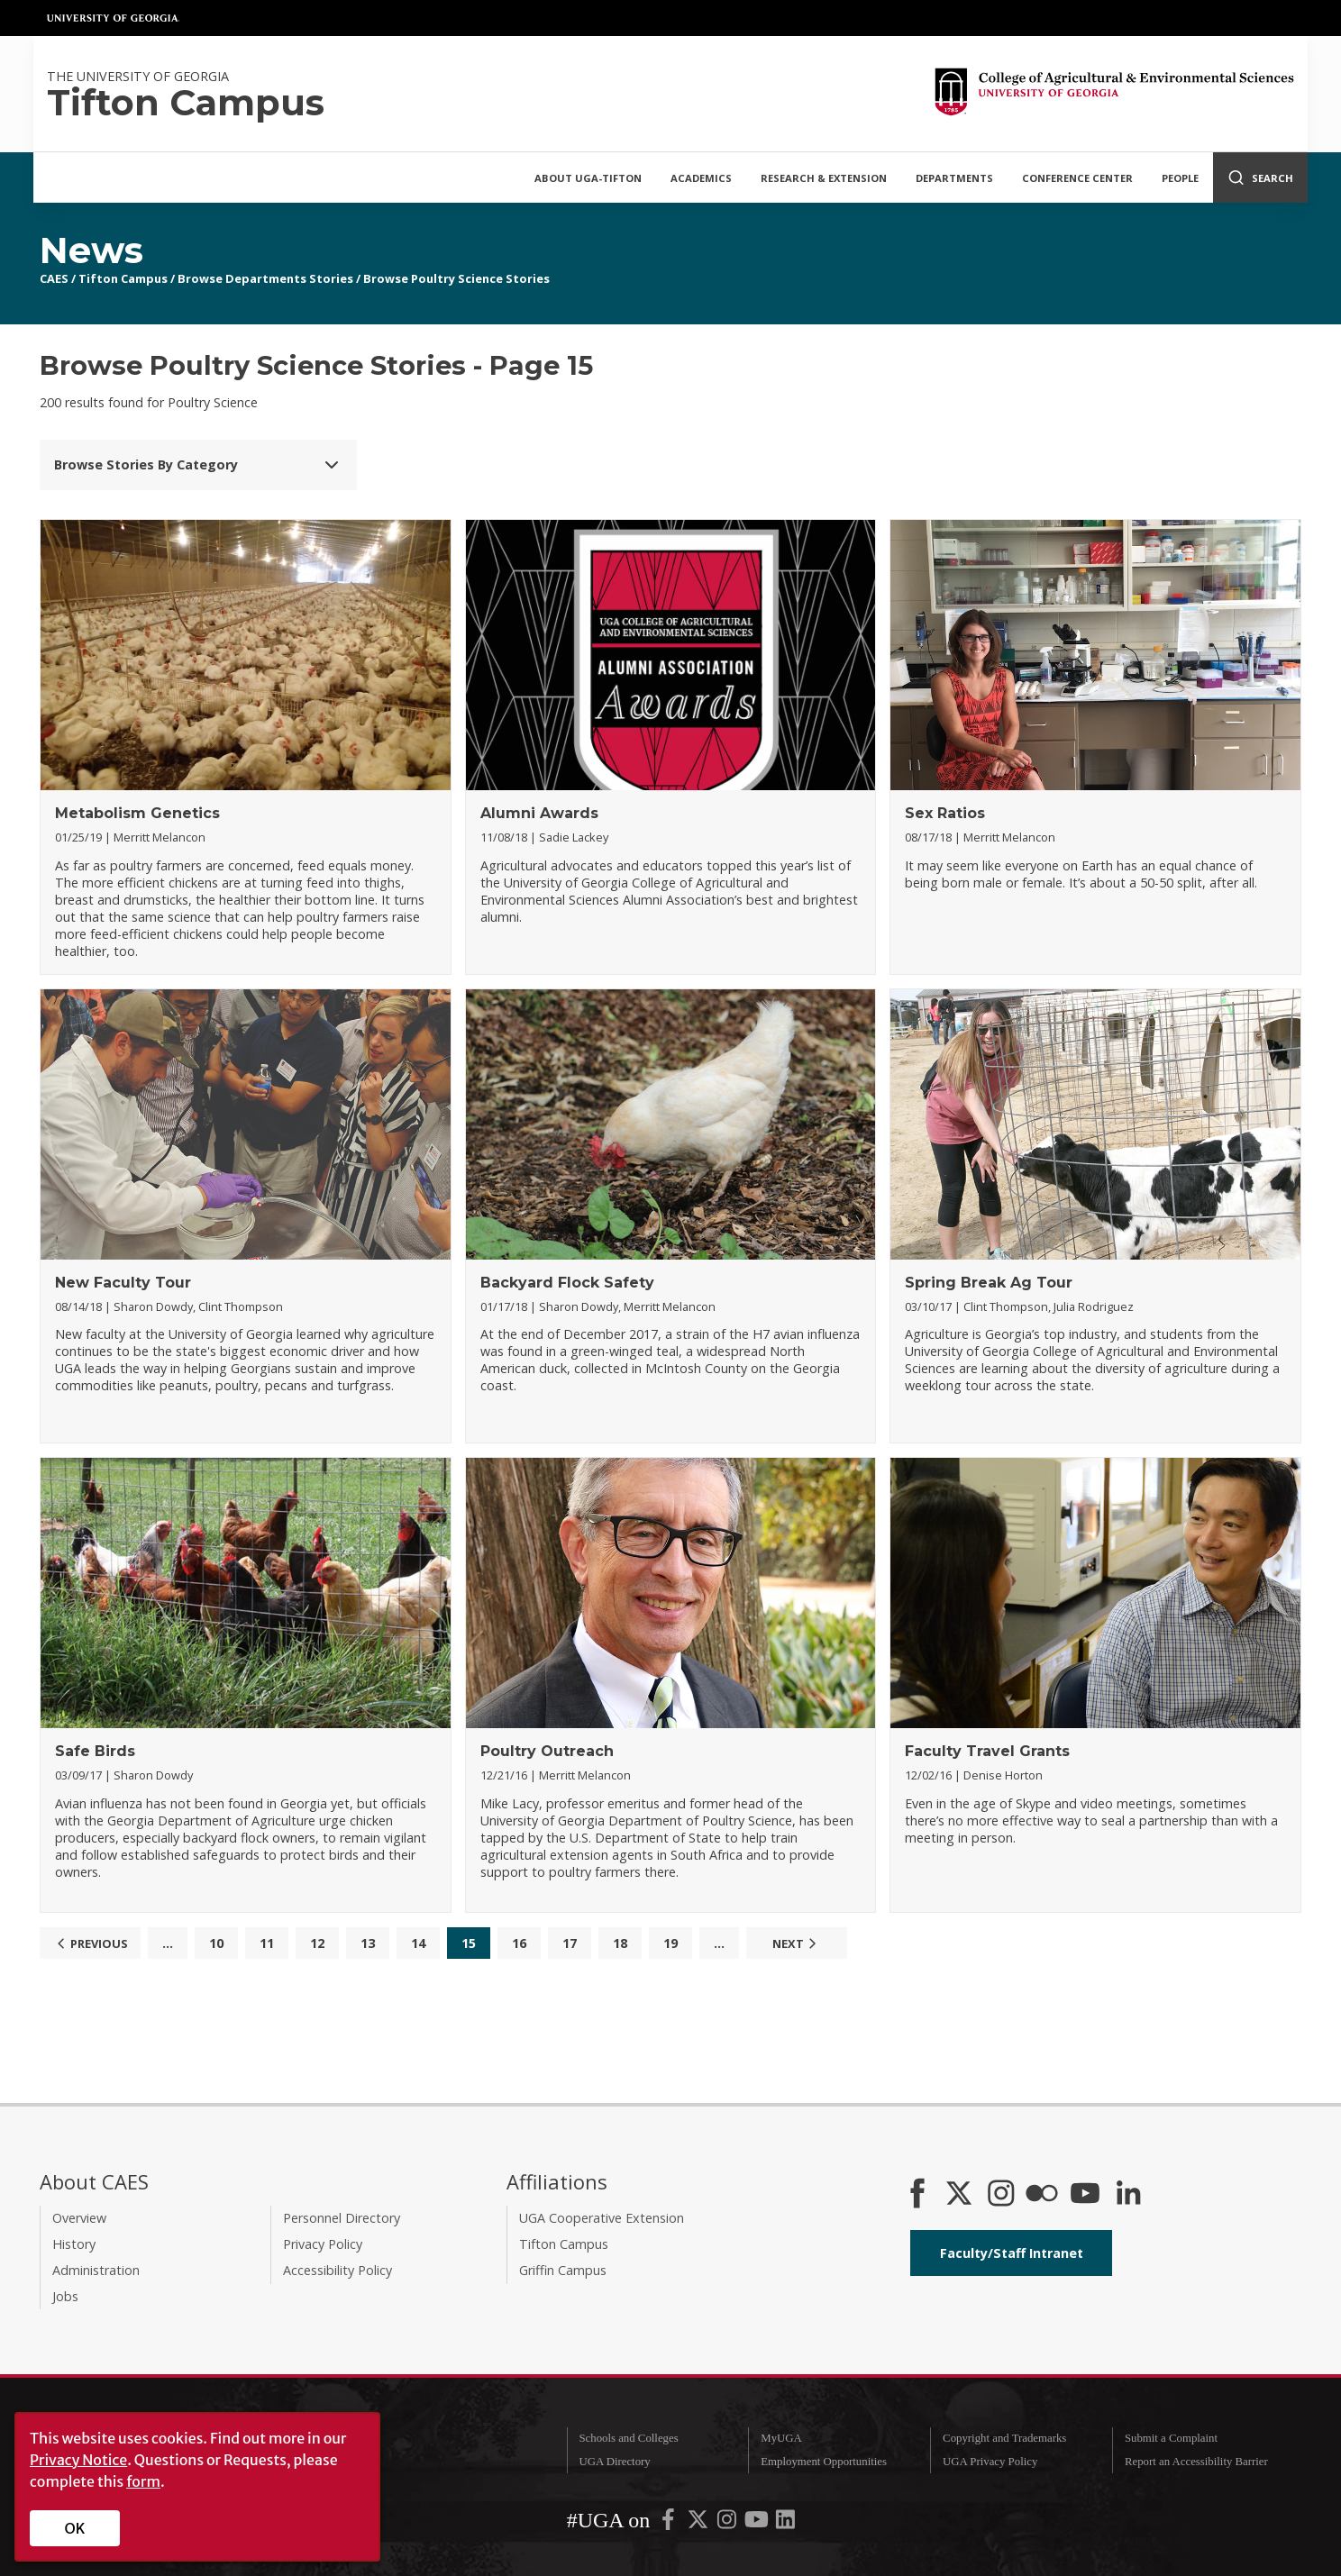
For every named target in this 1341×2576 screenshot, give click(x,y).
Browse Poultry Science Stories (456, 278)
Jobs (65, 2296)
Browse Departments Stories (265, 278)
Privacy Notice (78, 2460)
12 (317, 1943)
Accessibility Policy (337, 2270)
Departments (954, 178)
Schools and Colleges (628, 2438)
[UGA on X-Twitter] (699, 2523)
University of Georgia (113, 18)
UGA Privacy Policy (990, 2461)
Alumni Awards (539, 813)
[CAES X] (960, 2194)
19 (670, 1943)
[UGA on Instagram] (728, 2523)
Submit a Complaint (1171, 2438)
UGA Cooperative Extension (601, 2217)
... (167, 1943)
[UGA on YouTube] (757, 2523)
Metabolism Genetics (137, 813)
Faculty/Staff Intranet (1011, 2253)
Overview (79, 2217)
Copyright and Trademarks (1004, 2438)
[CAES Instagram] (1001, 2194)
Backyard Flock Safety (567, 1282)
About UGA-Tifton (588, 178)
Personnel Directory (341, 2217)
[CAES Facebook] (917, 2194)
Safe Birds (95, 1751)
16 (519, 1943)
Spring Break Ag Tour (988, 1282)
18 (620, 1943)
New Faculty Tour (123, 1282)
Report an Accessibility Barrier (1196, 2461)
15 (468, 1943)
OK (75, 2528)
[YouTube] (1085, 2194)
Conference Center (1077, 178)
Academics (701, 178)
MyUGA (781, 2438)
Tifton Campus (123, 278)
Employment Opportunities (824, 2461)
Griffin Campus (563, 2270)
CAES (54, 278)
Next (796, 1943)
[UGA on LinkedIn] (785, 2523)
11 (267, 1943)
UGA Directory (614, 2461)
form (143, 2481)
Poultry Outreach (547, 1751)
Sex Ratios (945, 813)
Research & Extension (824, 178)
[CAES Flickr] (1041, 2194)
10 (216, 1943)
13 (367, 1943)
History (74, 2244)
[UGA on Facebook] (669, 2523)
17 (569, 1943)
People (1180, 178)
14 (418, 1943)
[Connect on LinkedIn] (1128, 2194)
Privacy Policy (322, 2244)
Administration (96, 2270)
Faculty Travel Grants (987, 1751)
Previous (89, 1943)
